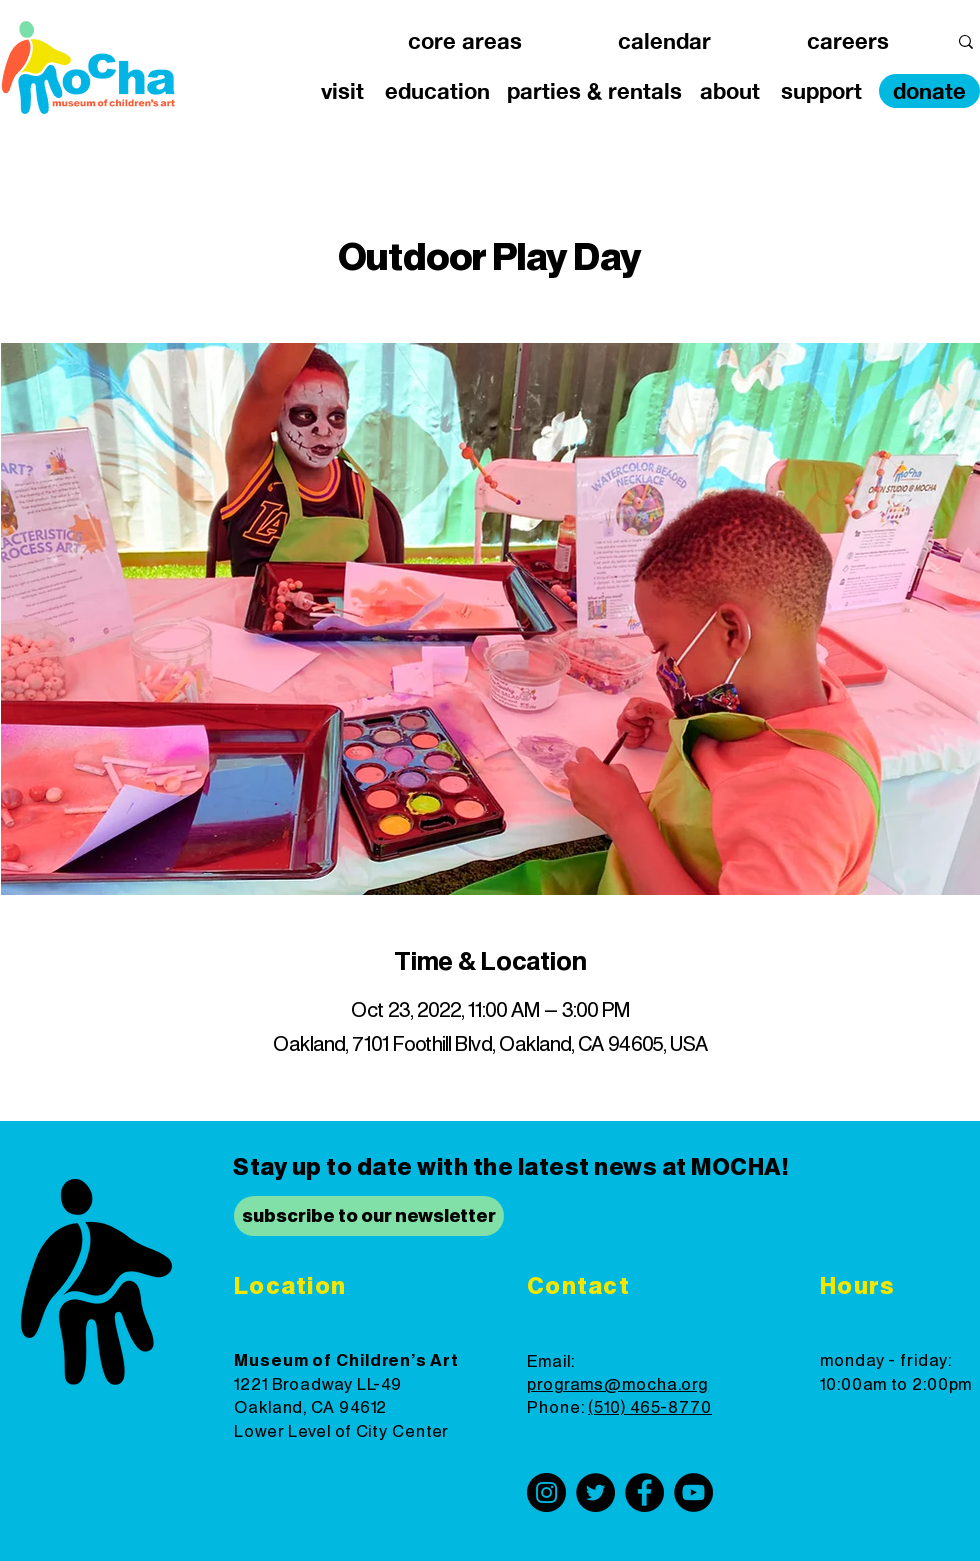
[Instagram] (546, 1492)
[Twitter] (595, 1492)
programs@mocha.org (617, 1385)
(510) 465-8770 (650, 1408)
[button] (465, 41)
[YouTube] (693, 1492)
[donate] (929, 91)
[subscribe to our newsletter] (369, 1216)
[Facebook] (644, 1492)
